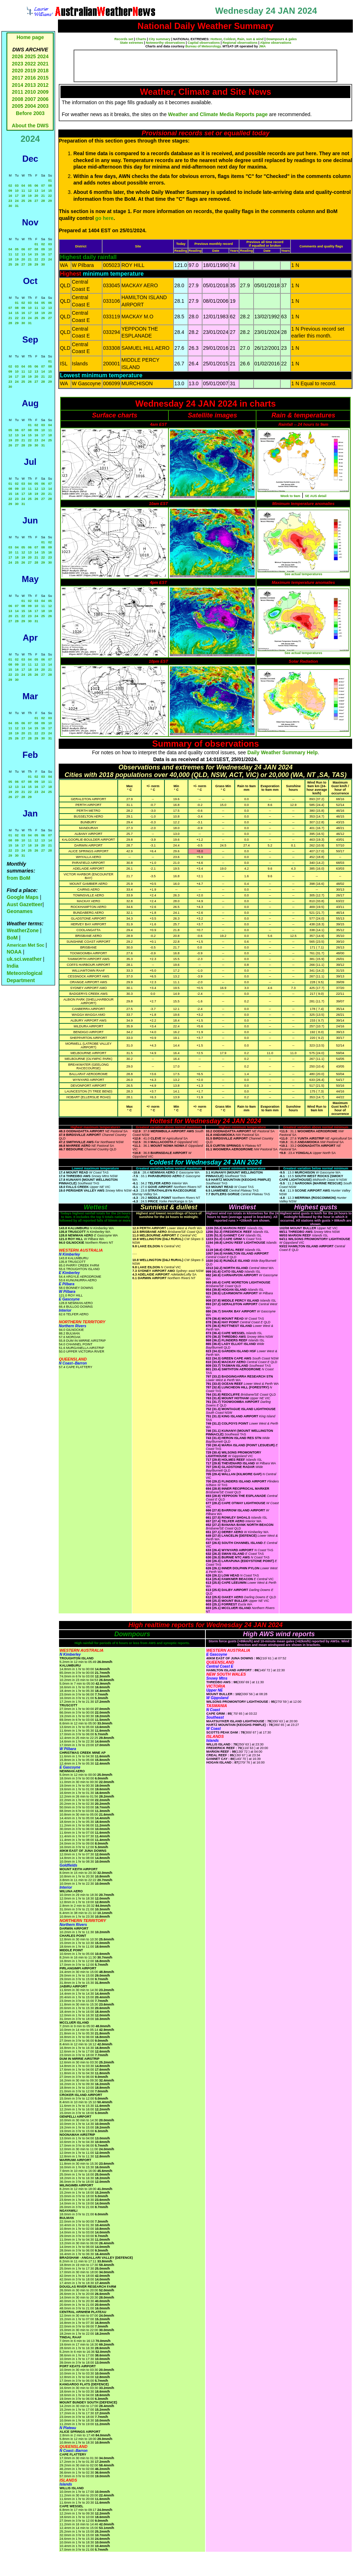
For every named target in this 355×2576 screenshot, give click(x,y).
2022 (30, 64)
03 (16, 185)
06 (36, 185)
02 (10, 185)
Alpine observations (275, 42)
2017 (17, 78)
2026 (17, 56)
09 (10, 190)
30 (10, 206)
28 (43, 201)
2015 (43, 78)
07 (43, 185)
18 (23, 196)
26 (30, 201)
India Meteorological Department (24, 973)
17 (16, 196)
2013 (30, 85)
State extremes (131, 42)
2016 (30, 78)
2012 (43, 85)
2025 (30, 56)
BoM (12, 938)
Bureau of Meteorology (203, 46)
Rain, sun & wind (250, 39)
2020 (17, 70)
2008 (17, 99)
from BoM (18, 878)
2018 (43, 70)
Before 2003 (30, 113)
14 (43, 190)
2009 (43, 92)
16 (10, 196)
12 (30, 190)
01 (50, 180)
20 (36, 196)
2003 (43, 106)
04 (23, 185)
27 (36, 201)
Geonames (20, 911)
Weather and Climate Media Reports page (218, 114)
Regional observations (240, 42)
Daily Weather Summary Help (282, 752)
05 (30, 185)
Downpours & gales (281, 39)
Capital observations (204, 42)
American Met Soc (26, 945)
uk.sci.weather (24, 959)
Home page (30, 37)
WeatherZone (22, 930)
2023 (17, 64)
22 (50, 196)
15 (50, 190)
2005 (17, 106)
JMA (262, 46)
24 (16, 201)
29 (50, 201)
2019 (30, 70)
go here (104, 218)
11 (23, 190)
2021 (43, 64)
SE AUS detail (315, 496)
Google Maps (22, 897)
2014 (17, 85)
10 (16, 190)
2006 (43, 99)
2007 (30, 99)
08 (50, 185)
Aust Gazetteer (24, 904)
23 (10, 201)
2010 (30, 92)
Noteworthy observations (165, 42)
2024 (43, 56)
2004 (31, 106)
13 (36, 190)
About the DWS (30, 125)
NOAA (14, 952)
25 (23, 201)
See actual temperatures (303, 574)
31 (16, 206)
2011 (17, 92)
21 (43, 196)
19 (30, 196)
